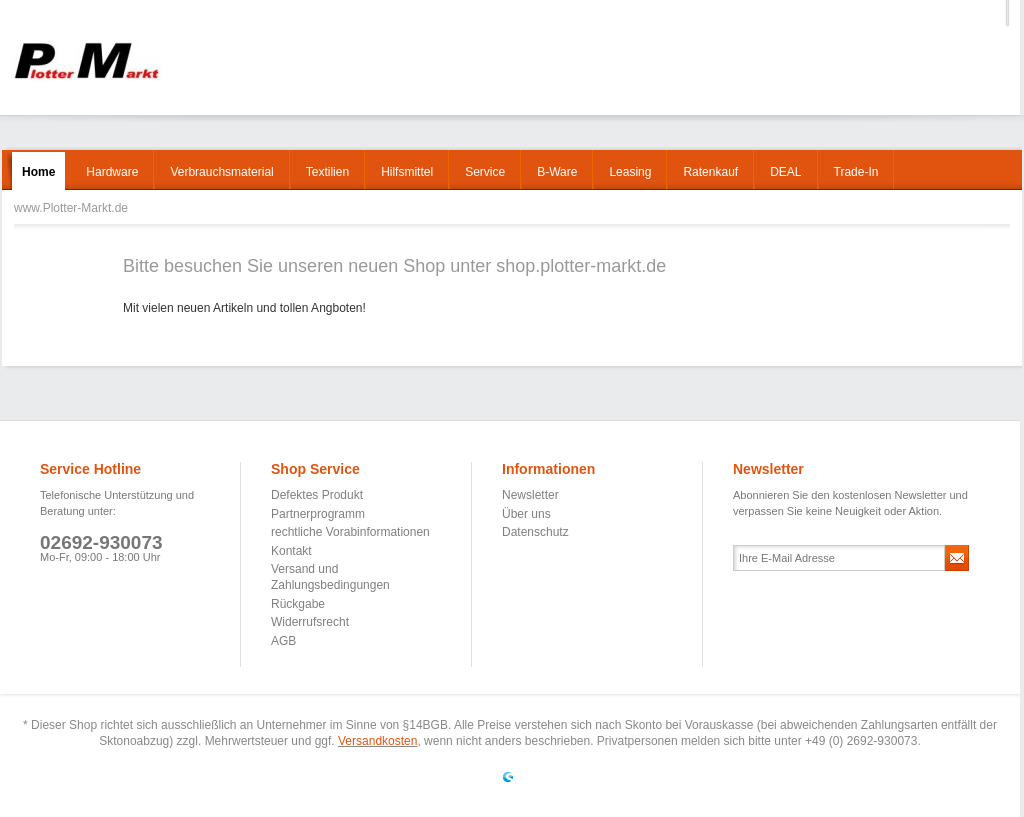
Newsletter (530, 495)
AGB (283, 641)
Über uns (526, 514)
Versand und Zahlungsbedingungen (330, 577)
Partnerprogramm (318, 514)
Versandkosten (377, 741)
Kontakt (291, 551)
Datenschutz (535, 532)
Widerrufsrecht (310, 622)
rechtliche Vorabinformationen (350, 532)
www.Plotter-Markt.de (86, 60)
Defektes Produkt (317, 495)
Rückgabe (298, 604)
